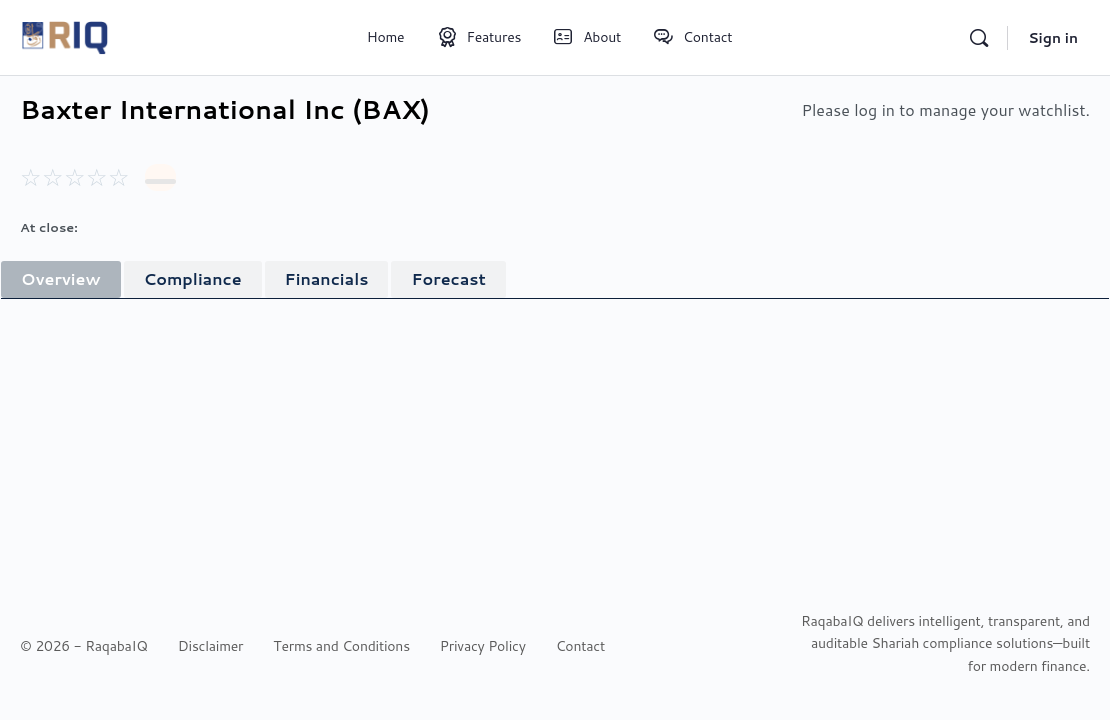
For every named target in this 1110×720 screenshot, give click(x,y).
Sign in (1053, 38)
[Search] (979, 38)
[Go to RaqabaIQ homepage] (65, 35)
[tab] (61, 279)
